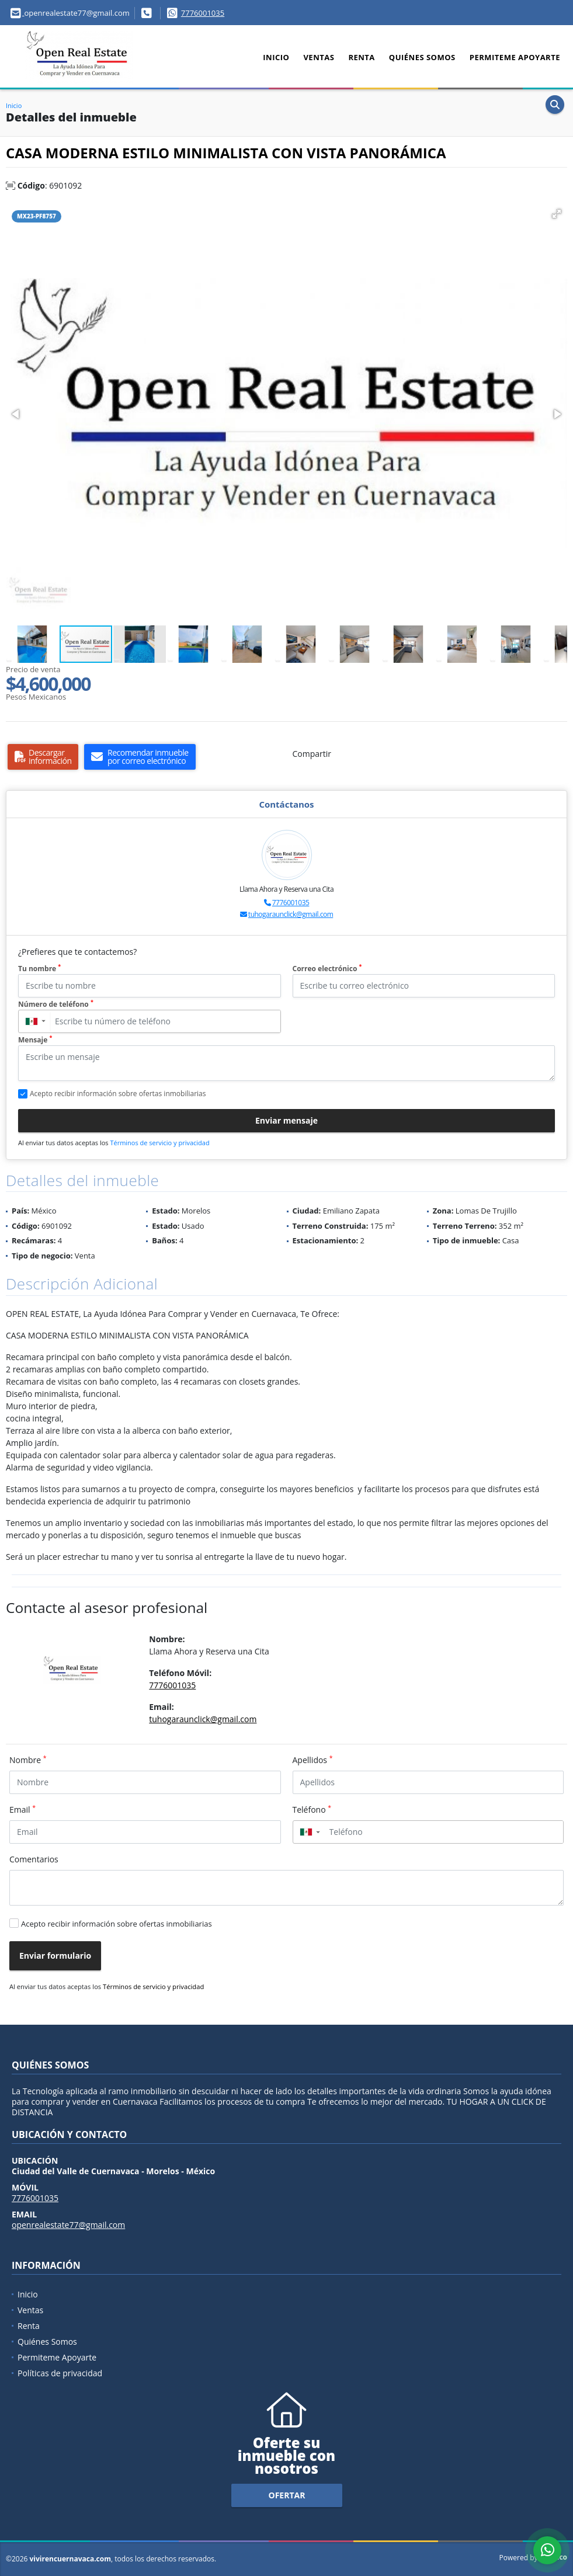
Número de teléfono (55, 1004)
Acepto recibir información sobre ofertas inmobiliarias (116, 1923)
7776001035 (202, 13)
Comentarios (33, 1859)
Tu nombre (39, 969)
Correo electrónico (327, 969)
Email (22, 1809)
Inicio (276, 57)
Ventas (318, 57)
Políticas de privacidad (60, 2373)
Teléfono (312, 1809)
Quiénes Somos (422, 57)
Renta (361, 57)
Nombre (28, 1759)
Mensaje (35, 1040)
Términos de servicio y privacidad (159, 1142)
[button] (556, 213)
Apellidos (313, 1759)
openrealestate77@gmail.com (68, 2224)
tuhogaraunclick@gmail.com (290, 914)
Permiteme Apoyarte (515, 57)
